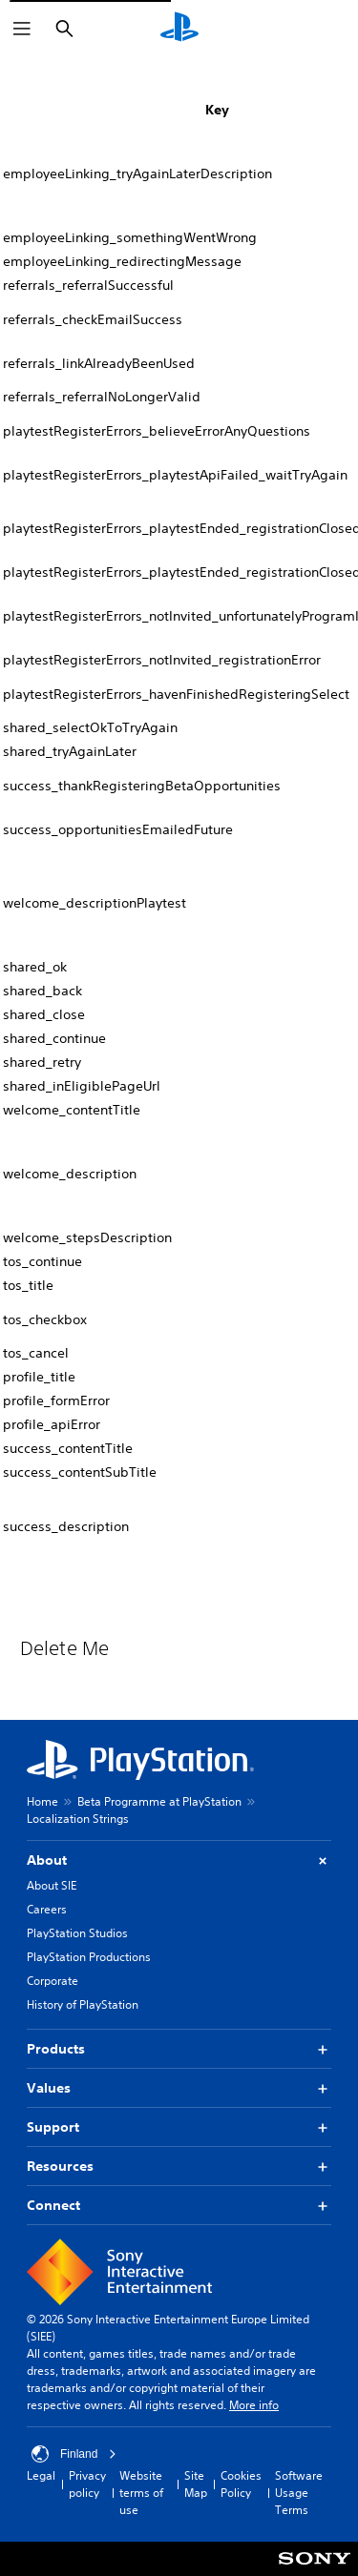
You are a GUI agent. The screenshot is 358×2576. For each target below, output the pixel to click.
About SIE (51, 1885)
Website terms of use (141, 2492)
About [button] (179, 1860)
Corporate (52, 1981)
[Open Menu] (22, 28)
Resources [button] (179, 2166)
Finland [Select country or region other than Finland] (74, 2454)
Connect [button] (179, 2206)
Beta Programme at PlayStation (159, 1801)
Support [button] (179, 2127)
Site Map (195, 2484)
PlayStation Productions (89, 1957)
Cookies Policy (241, 2484)
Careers (47, 1909)
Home (42, 1801)
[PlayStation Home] (179, 28)
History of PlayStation (82, 2004)
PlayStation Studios (77, 1933)
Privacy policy (87, 2484)
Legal (41, 2475)
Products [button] (179, 2049)
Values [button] (179, 2088)
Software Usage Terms (299, 2492)
